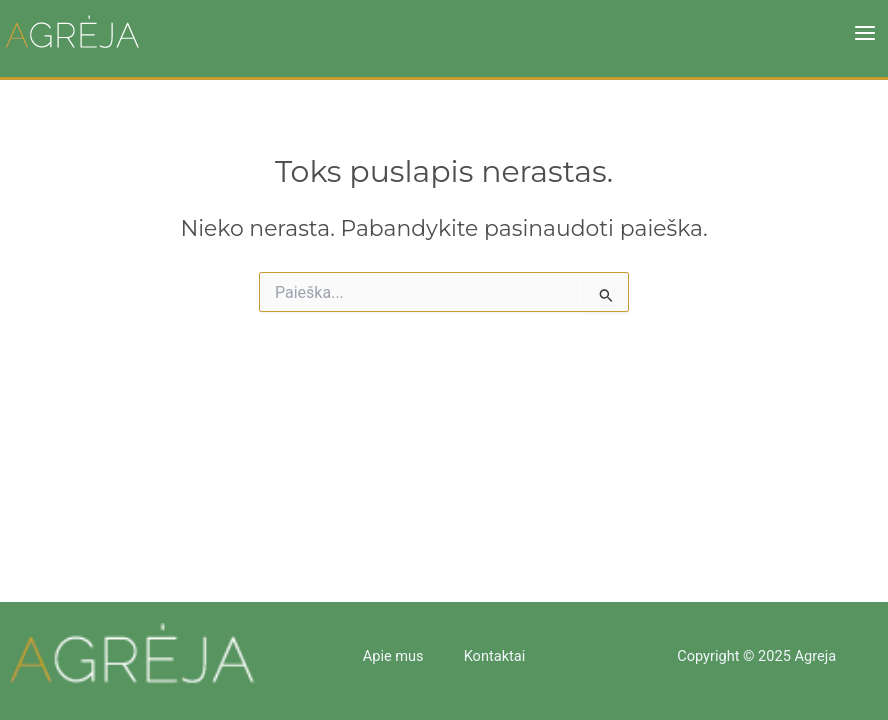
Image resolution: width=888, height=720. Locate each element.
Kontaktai (495, 656)
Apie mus (393, 656)
